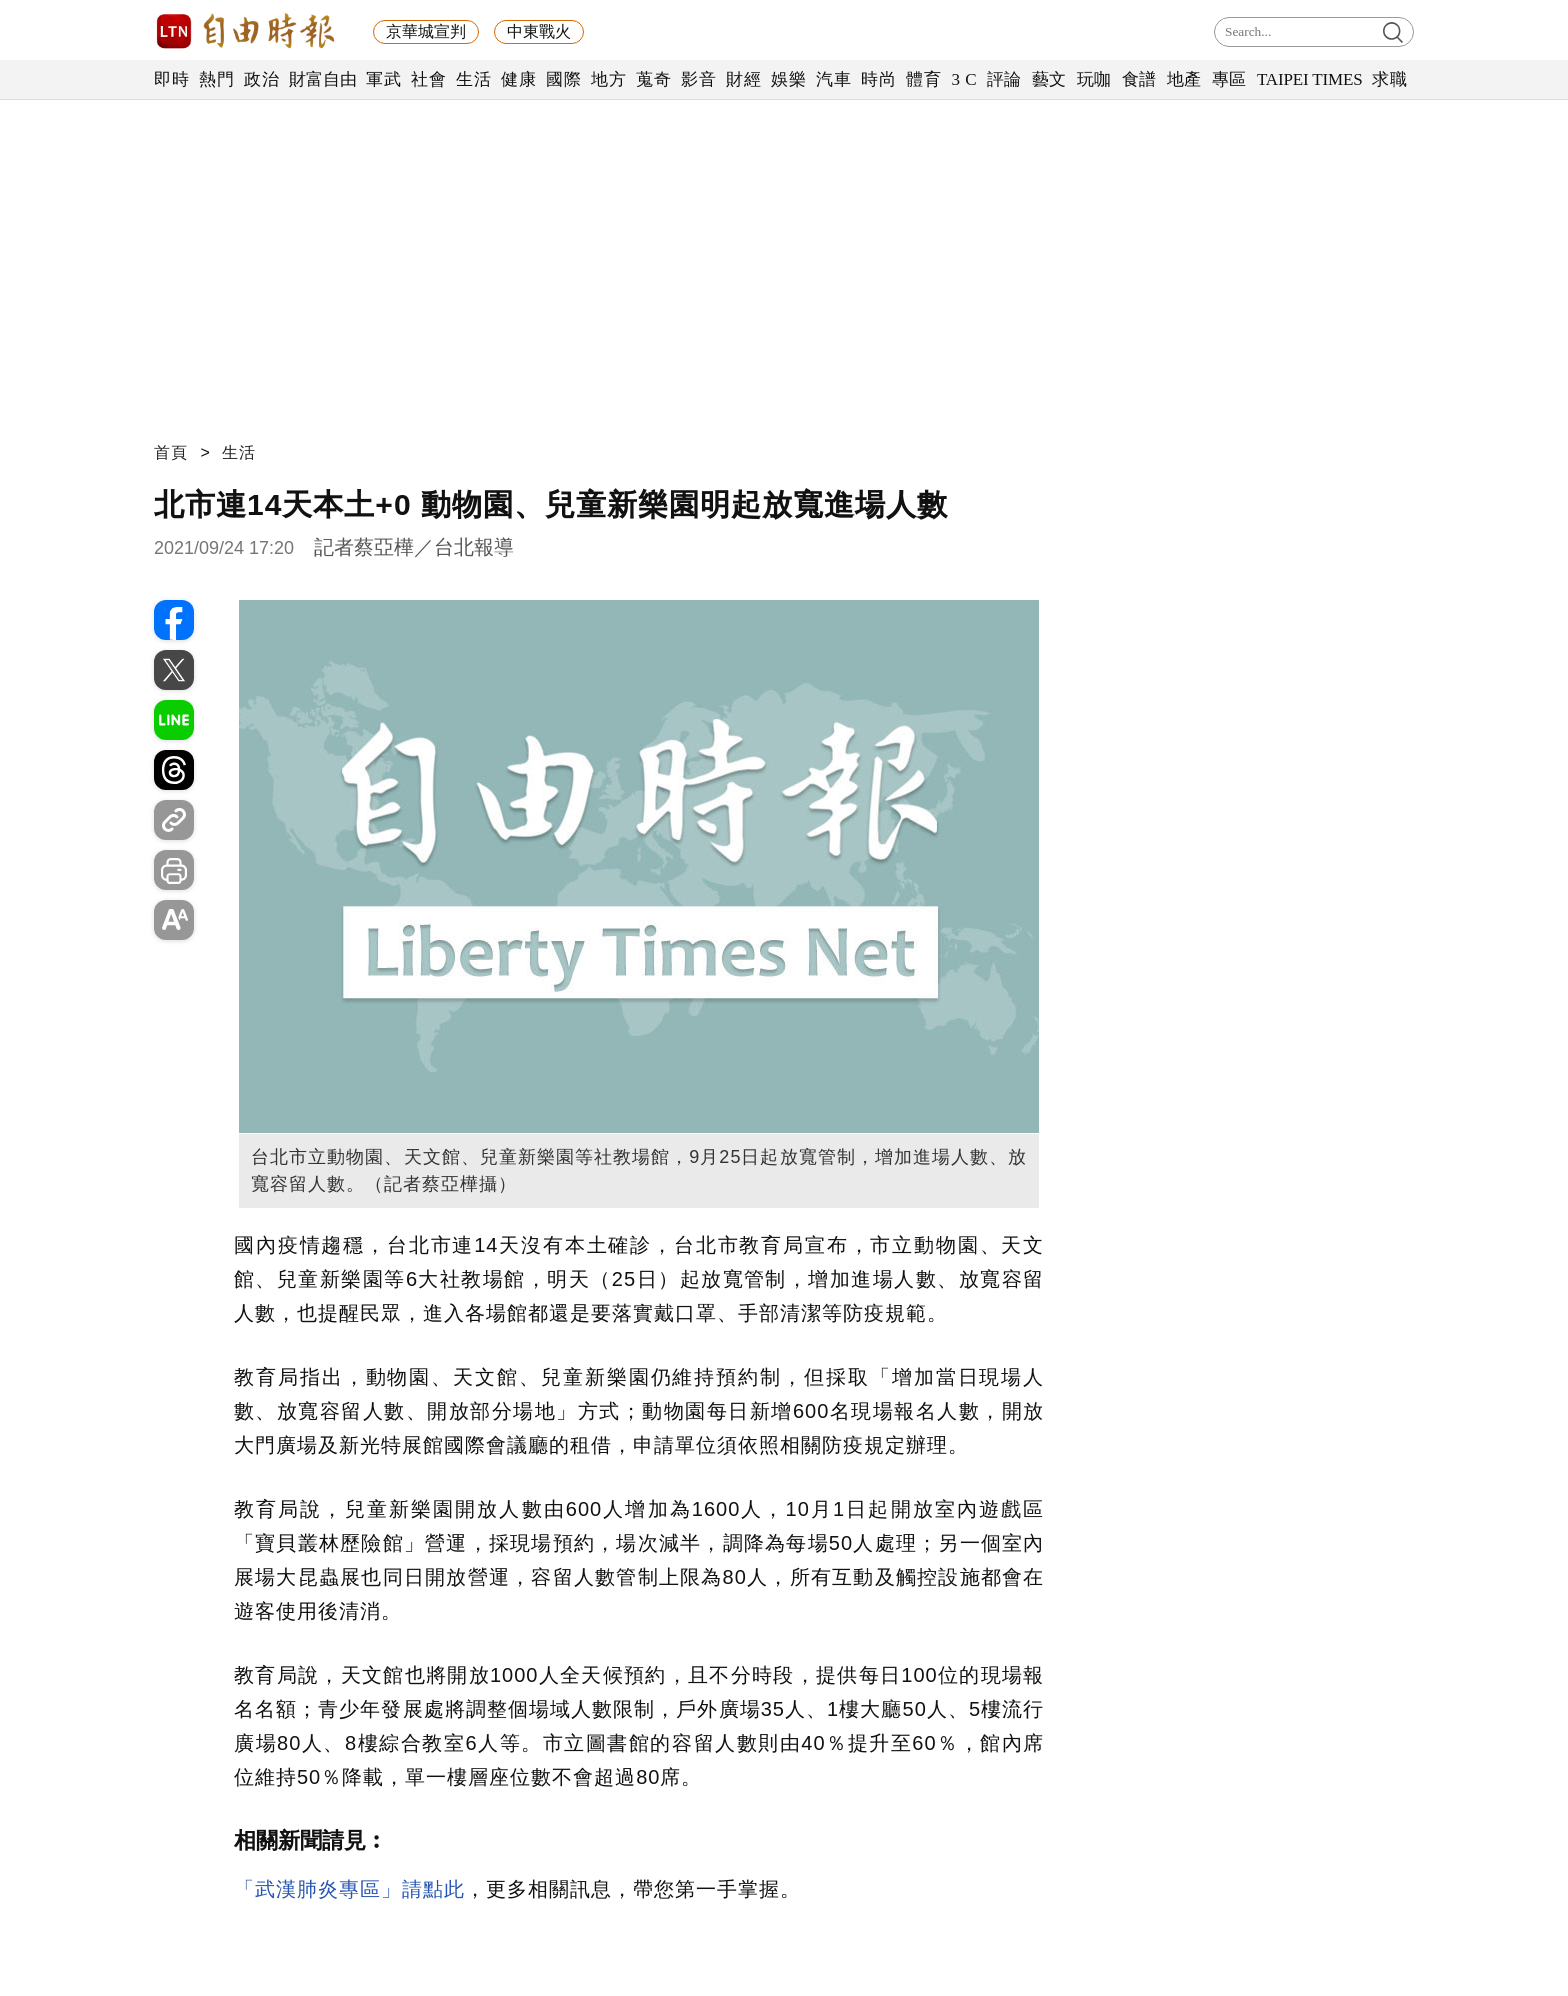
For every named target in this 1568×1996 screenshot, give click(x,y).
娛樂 (788, 79)
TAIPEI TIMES (1309, 79)
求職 (1389, 79)
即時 (171, 79)
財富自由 (322, 79)
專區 (1229, 79)
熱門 (216, 79)
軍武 (383, 79)
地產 (1184, 79)
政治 (261, 79)
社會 (428, 79)
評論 (1004, 79)
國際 (563, 79)
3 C (964, 79)
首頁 (171, 452)
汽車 (833, 79)
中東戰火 (539, 31)
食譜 (1139, 79)
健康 (518, 79)
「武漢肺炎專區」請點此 (349, 1889)
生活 (473, 79)
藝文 (1049, 79)
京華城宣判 (426, 31)
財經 (743, 79)
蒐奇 (653, 79)
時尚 (878, 79)
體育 (923, 79)
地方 (608, 79)
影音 (698, 79)
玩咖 (1094, 79)
